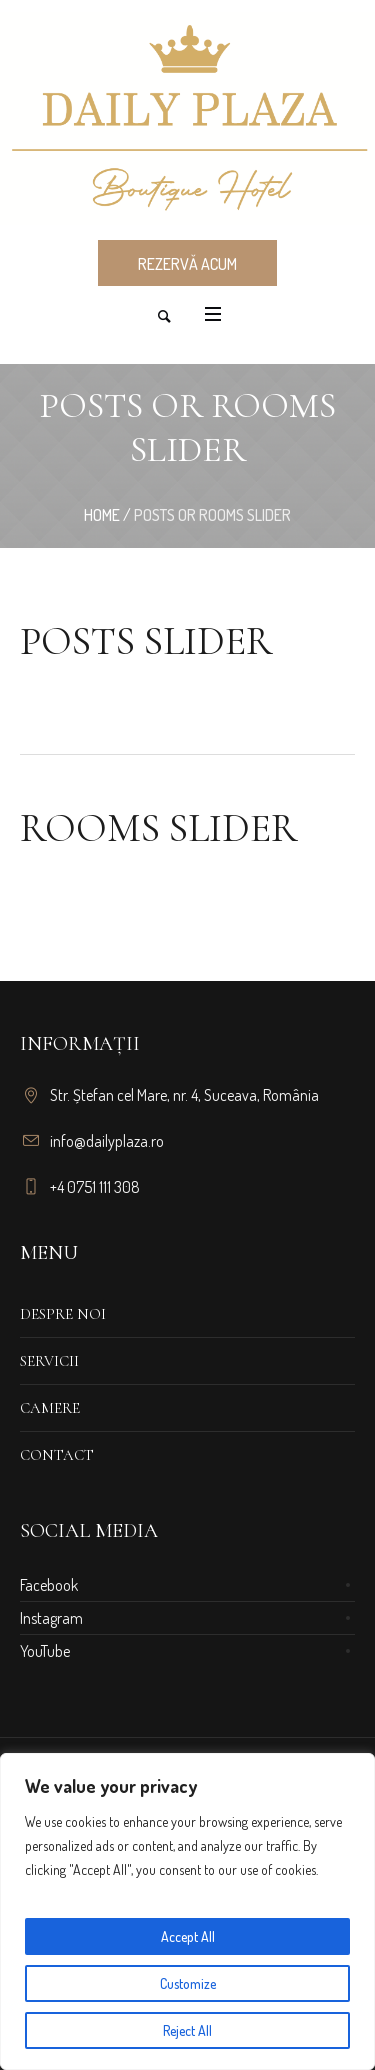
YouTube (45, 1651)
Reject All (187, 2030)
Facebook (49, 1585)
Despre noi (63, 1314)
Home (102, 515)
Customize (188, 1983)
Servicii (49, 1361)
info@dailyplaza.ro (107, 1141)
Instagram (51, 1618)
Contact (57, 1455)
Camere (50, 1408)
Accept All (188, 1936)
